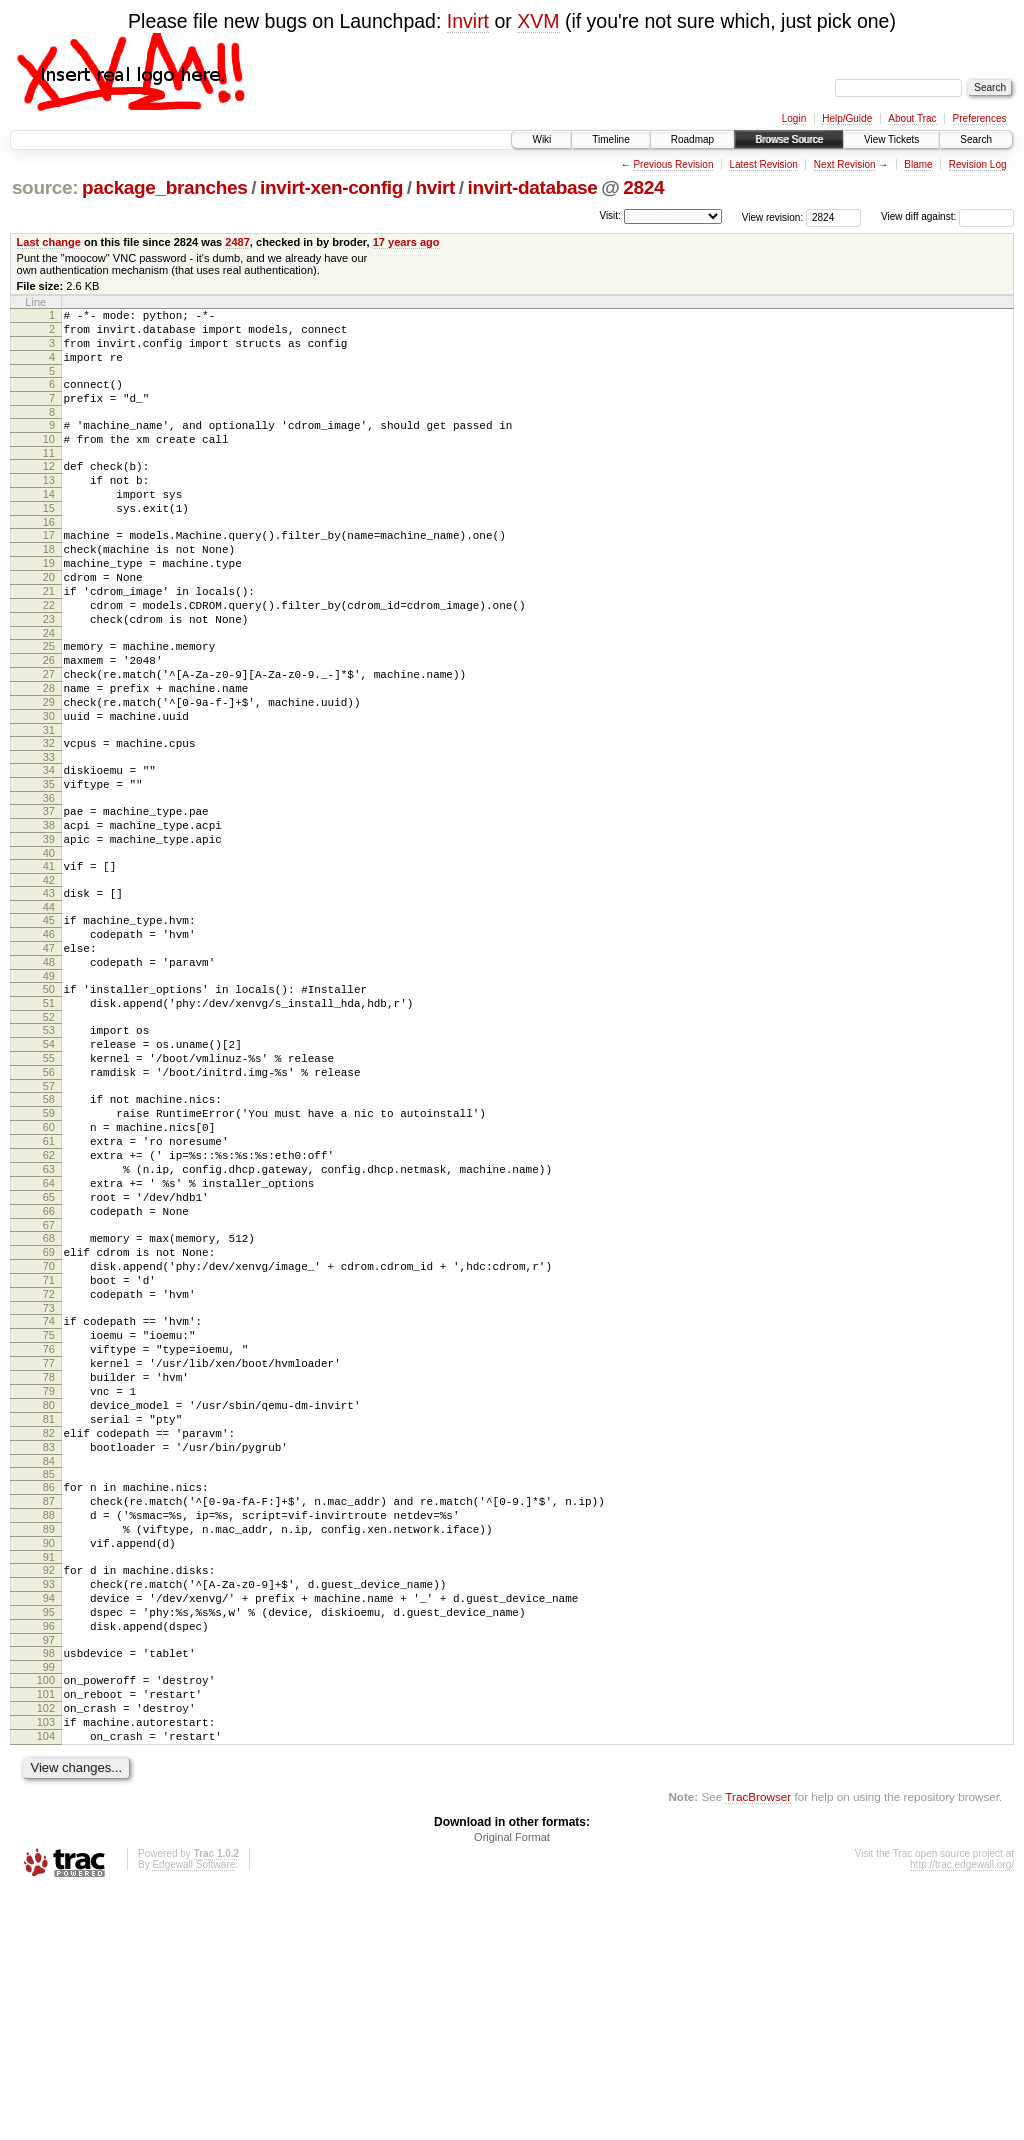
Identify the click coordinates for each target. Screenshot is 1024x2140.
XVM (538, 21)
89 (49, 1739)
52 (49, 1134)
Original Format (512, 2086)
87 (49, 1705)
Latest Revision (763, 164)
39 (49, 929)
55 (49, 1181)
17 (49, 571)
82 (49, 1628)
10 (49, 460)
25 (49, 703)
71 (49, 1445)
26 (49, 720)
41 (49, 959)
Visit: (610, 215)
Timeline (610, 139)
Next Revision (845, 164)
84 (49, 1662)
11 (49, 477)
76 (49, 1526)
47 (49, 1053)
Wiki (541, 139)
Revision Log (978, 164)
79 (49, 1577)
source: (45, 187)
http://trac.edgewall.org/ (962, 2113)
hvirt (435, 187)
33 (49, 835)
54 (49, 1164)
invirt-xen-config (331, 187)
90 (49, 1756)
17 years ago (406, 242)
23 (49, 673)
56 (49, 1198)
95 (49, 1837)
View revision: (773, 216)
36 (49, 882)
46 (49, 1036)
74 (49, 1492)
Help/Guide (847, 118)
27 (49, 737)
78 (49, 1560)
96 (49, 1854)
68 (49, 1394)
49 (49, 1087)
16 (49, 558)
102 (46, 1948)
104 (46, 1982)
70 (49, 1428)
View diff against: (947, 216)
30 (49, 788)
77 (49, 1543)
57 (49, 1215)
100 (46, 1914)
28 (49, 754)
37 (49, 895)
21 (49, 639)
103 (46, 1965)
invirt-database (533, 187)
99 (49, 1901)
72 (49, 1462)
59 (49, 1245)
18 (49, 588)
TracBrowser (758, 2045)
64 (49, 1330)
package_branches (165, 187)
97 (49, 1871)
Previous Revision (673, 164)
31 (49, 805)
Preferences (980, 118)
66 (49, 1364)
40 (49, 946)
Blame (918, 164)
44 (49, 1006)
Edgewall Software (193, 2113)
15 (49, 541)
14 (49, 524)
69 (49, 1411)
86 (49, 1688)
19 (49, 605)
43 (49, 989)
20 (49, 622)
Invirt (468, 21)
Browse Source (789, 139)
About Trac (912, 118)
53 (49, 1147)
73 (49, 1479)
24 (49, 690)
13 (49, 507)
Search (976, 139)
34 (49, 848)
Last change (49, 242)
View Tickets (891, 139)
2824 (643, 187)
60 (49, 1262)
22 (49, 656)
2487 (237, 242)
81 (49, 1611)
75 (49, 1509)
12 (49, 490)
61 (49, 1279)
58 (49, 1228)
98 (49, 1884)
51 (49, 1117)
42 (49, 976)
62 (49, 1296)
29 (49, 771)
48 (49, 1070)
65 (49, 1347)
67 (49, 1381)
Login (794, 118)
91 (49, 1773)
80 (49, 1594)
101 (46, 1931)
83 (49, 1645)
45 (49, 1019)
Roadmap (692, 139)
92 (49, 1786)
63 (49, 1313)
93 (49, 1803)
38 (49, 912)
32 (49, 818)
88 (49, 1722)
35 (49, 865)
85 (49, 1675)
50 (49, 1100)
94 (49, 1820)
